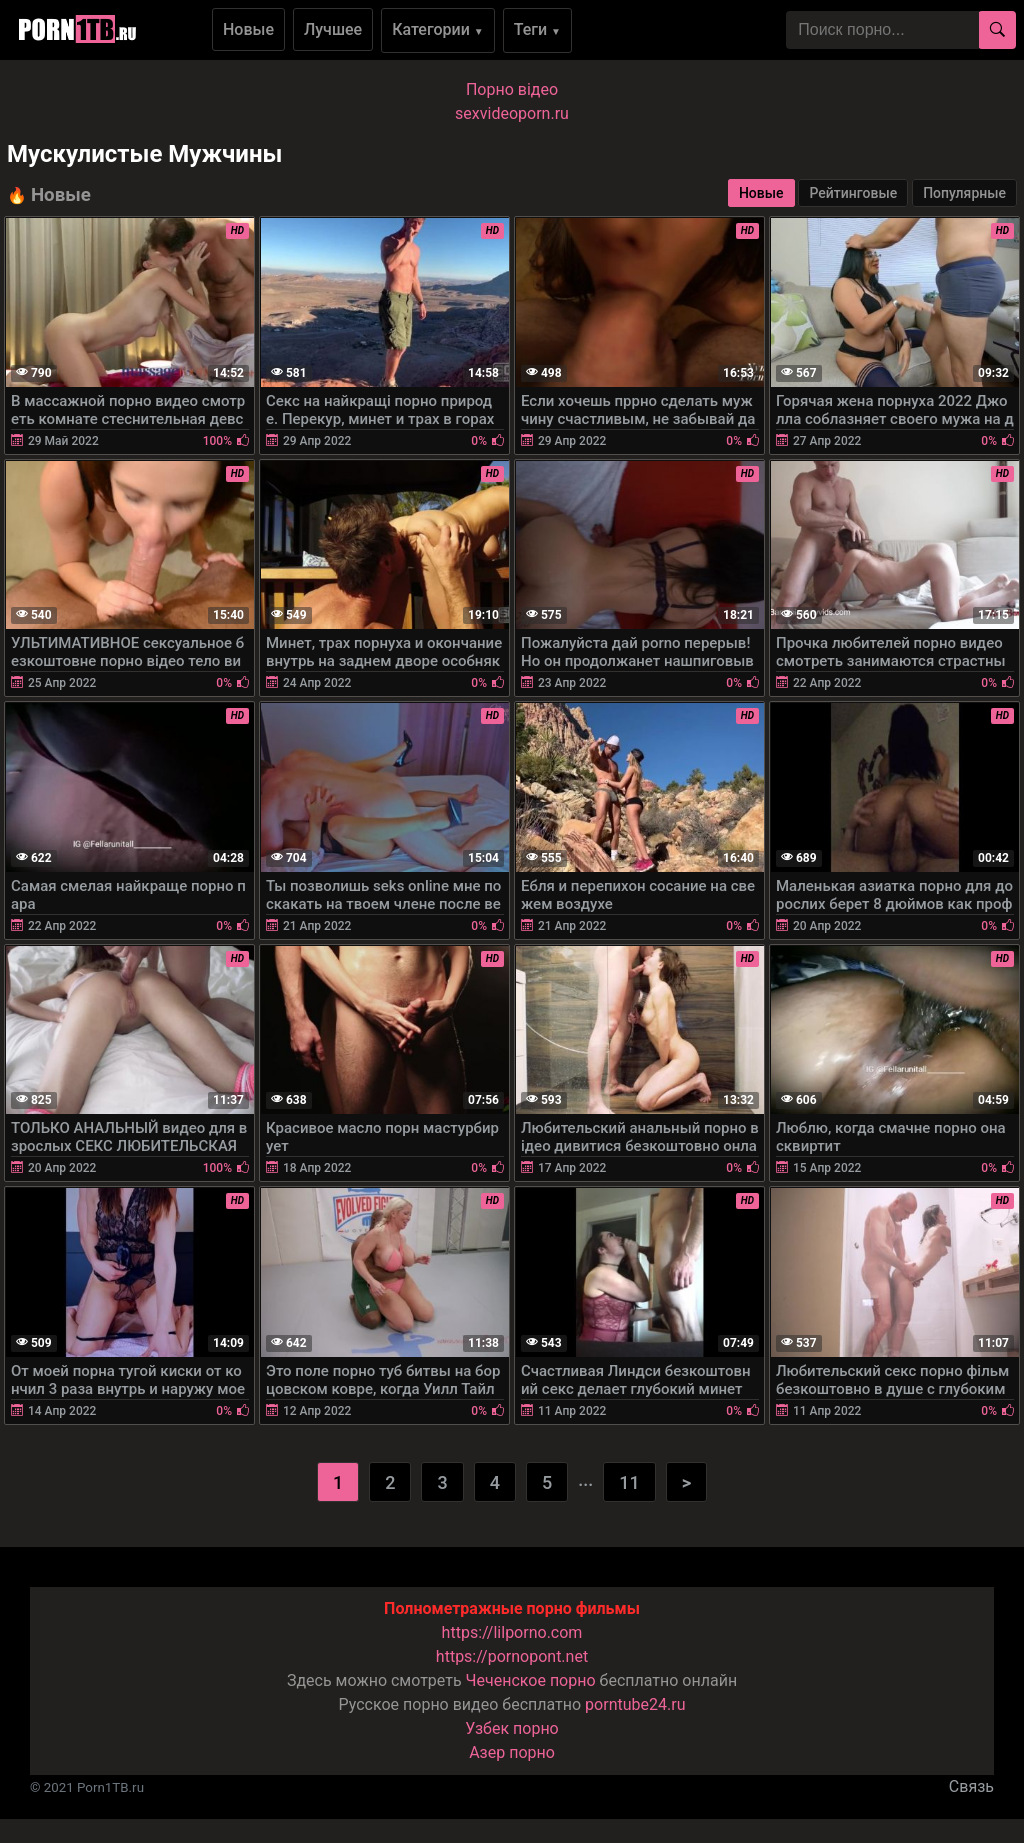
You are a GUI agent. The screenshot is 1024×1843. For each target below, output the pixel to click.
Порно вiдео (512, 89)
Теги (537, 29)
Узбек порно (512, 1728)
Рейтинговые (853, 193)
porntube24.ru (635, 1704)
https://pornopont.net (512, 1656)
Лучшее (333, 29)
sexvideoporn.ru (512, 113)
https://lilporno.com (512, 1632)
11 (629, 1482)
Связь (971, 1786)
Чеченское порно (531, 1680)
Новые (248, 29)
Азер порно (512, 1752)
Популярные (964, 193)
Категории (438, 29)
